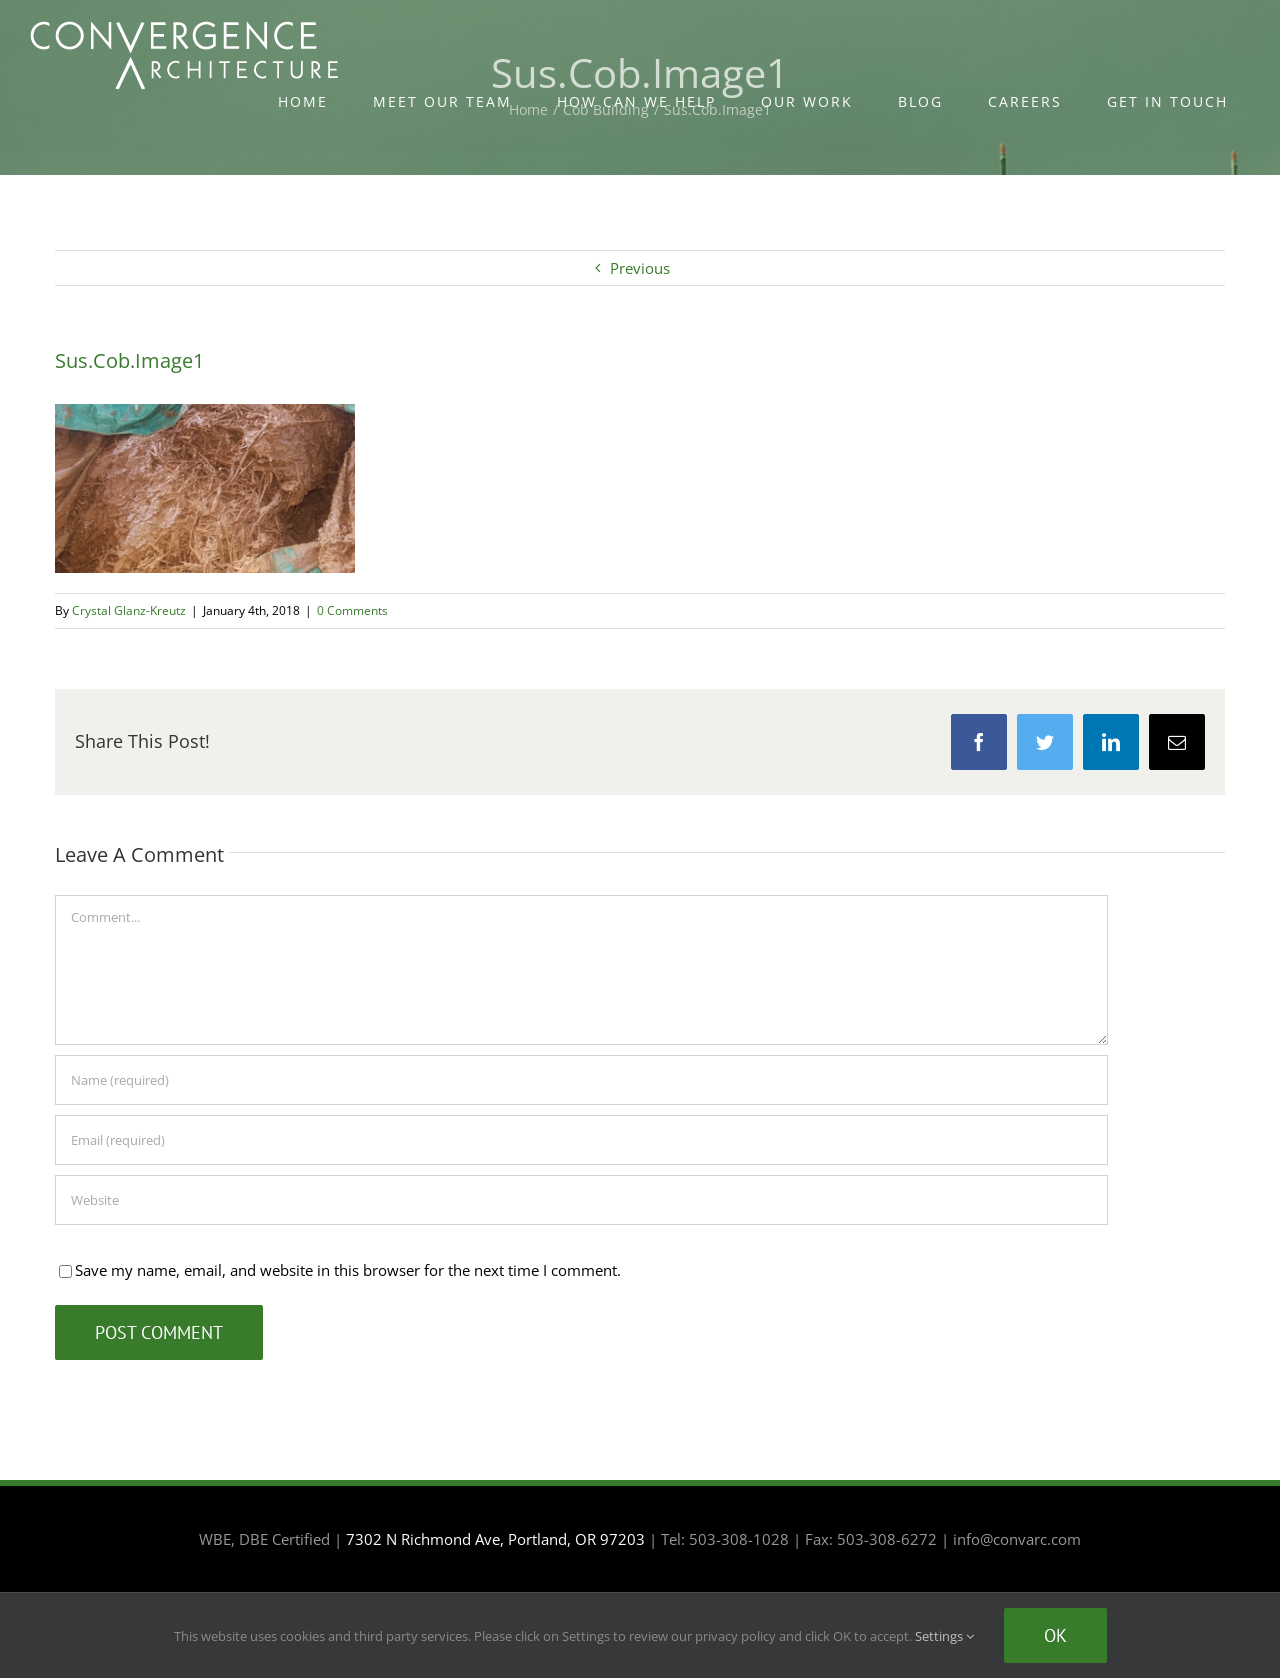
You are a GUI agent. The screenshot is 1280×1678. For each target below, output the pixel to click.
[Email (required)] (581, 1140)
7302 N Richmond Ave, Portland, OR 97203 (495, 1539)
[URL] (581, 1200)
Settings (944, 1636)
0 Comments (352, 610)
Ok (1055, 1635)
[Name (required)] (581, 1080)
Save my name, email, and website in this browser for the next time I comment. (348, 1270)
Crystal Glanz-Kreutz (129, 610)
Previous (640, 268)
